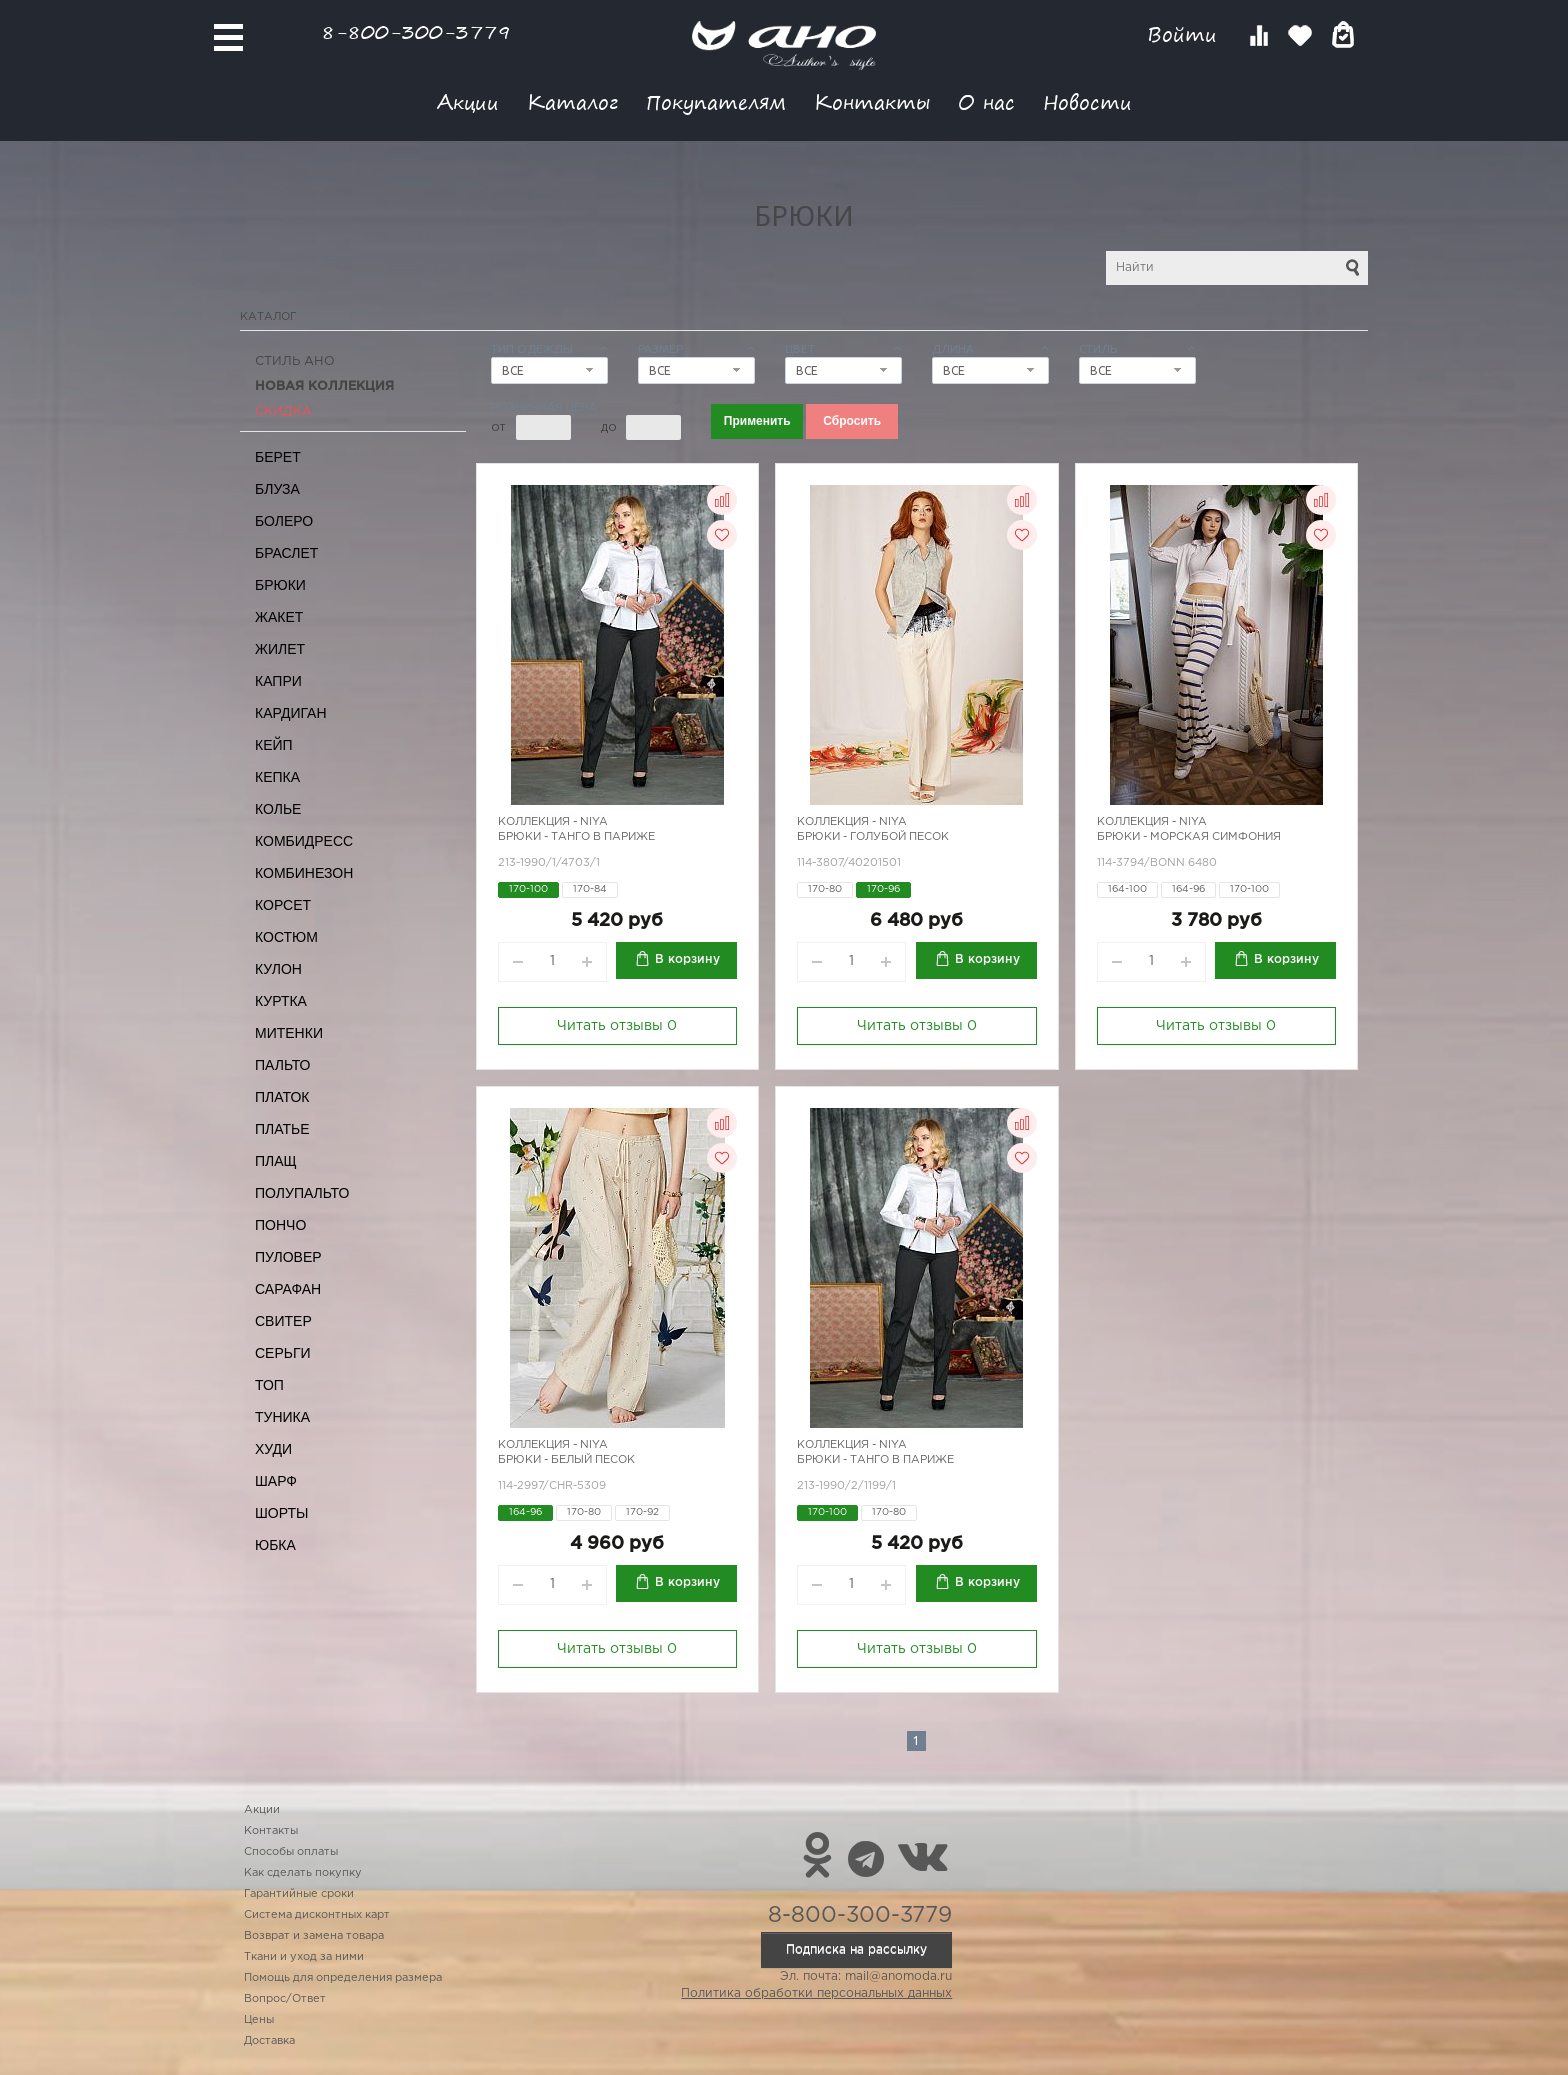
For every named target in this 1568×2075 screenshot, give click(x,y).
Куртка (281, 1001)
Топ (269, 1385)
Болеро (284, 521)
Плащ (276, 1161)
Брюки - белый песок (566, 1460)
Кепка (277, 777)
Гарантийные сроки (299, 1894)
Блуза (277, 489)
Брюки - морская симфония (1189, 837)
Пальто (283, 1065)
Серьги (283, 1353)
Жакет (279, 617)
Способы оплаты (291, 1852)
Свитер (283, 1321)
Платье (282, 1129)
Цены (259, 2020)
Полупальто (302, 1193)
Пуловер (288, 1257)
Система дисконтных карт (317, 1915)
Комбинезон (304, 873)
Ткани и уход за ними (304, 1957)
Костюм (286, 937)
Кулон (278, 969)
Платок (282, 1097)
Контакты (872, 101)
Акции (468, 101)
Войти (1185, 34)
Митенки (289, 1033)
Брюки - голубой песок (873, 837)
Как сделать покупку (303, 1873)
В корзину (687, 959)
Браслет (286, 553)
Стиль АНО (295, 361)
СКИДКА (283, 411)
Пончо (280, 1225)
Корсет (283, 905)
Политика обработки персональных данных (816, 1993)
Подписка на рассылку (856, 1949)
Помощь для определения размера (343, 1978)
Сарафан (288, 1289)
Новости (1087, 101)
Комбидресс (304, 841)
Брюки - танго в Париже (576, 837)
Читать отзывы (617, 1026)
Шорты (281, 1513)
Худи (273, 1449)
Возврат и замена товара (314, 1936)
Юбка (275, 1545)
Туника (282, 1417)
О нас (986, 101)
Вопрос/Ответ (285, 1999)
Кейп (274, 745)
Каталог (572, 101)
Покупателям (716, 101)
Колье (278, 809)
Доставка (269, 2041)
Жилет (280, 649)
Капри (278, 681)
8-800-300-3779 (416, 31)
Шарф (276, 1481)
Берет (278, 457)
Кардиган (291, 713)
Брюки (280, 585)
